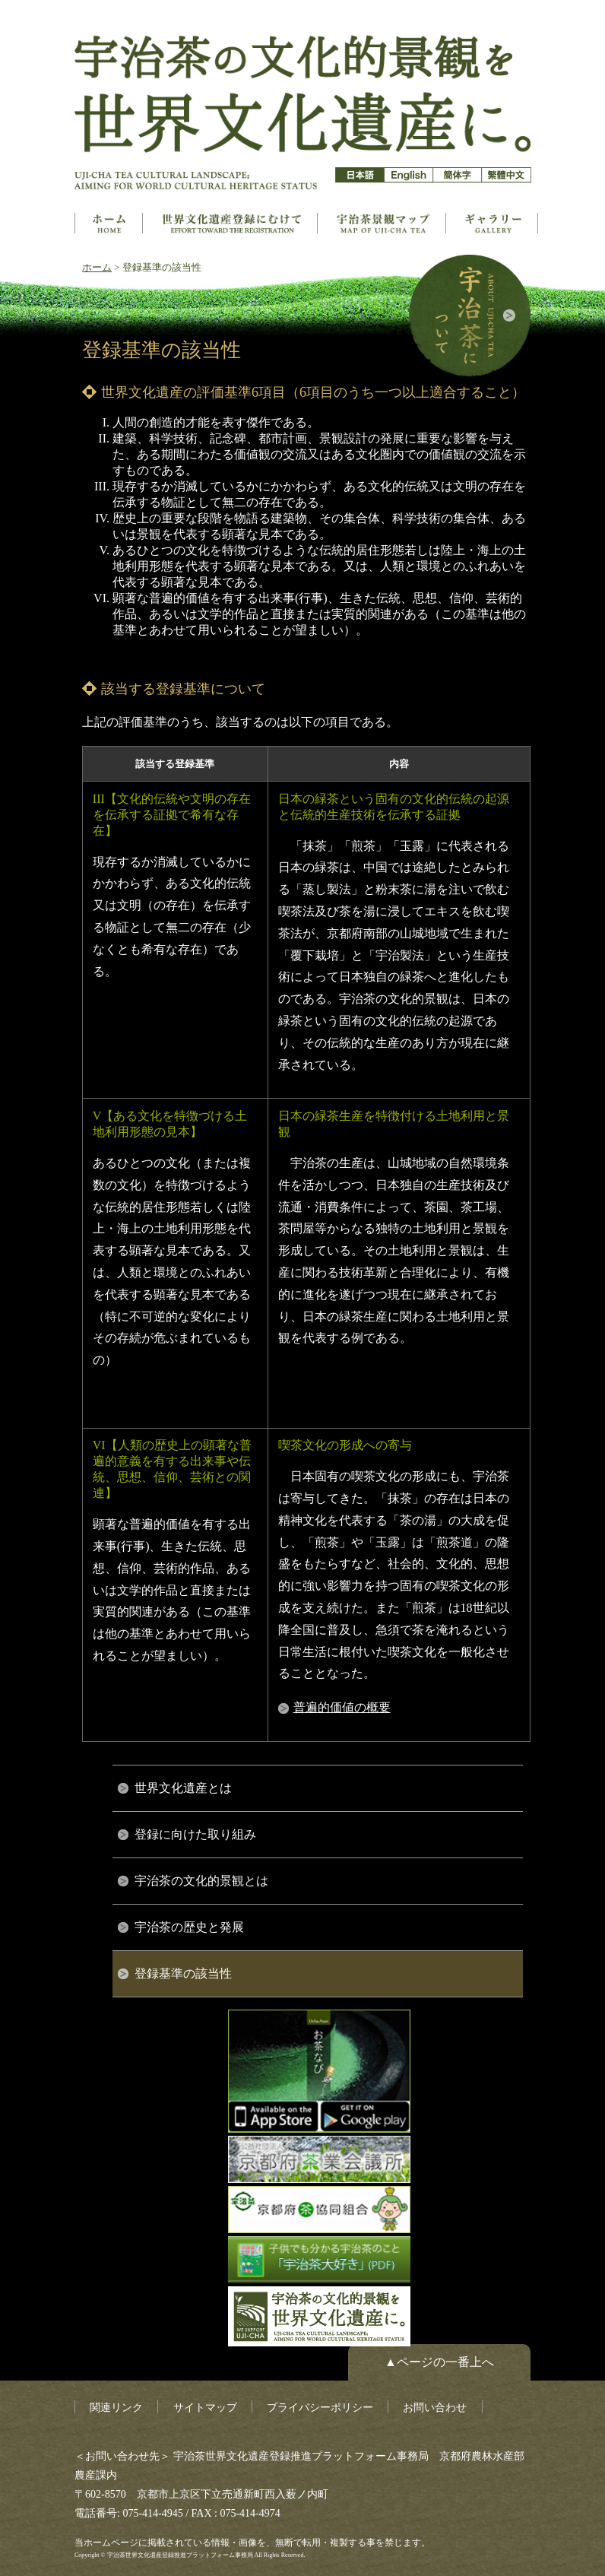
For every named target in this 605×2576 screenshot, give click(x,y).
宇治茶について (470, 315)
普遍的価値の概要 (342, 1707)
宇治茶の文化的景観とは (201, 1880)
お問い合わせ (435, 2407)
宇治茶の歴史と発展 (189, 1927)
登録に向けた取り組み (195, 1834)
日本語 (360, 174)
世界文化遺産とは (231, 223)
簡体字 (457, 174)
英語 (408, 174)
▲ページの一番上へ (439, 2362)
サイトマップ (205, 2407)
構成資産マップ (383, 223)
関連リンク (116, 2407)
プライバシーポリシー (320, 2407)
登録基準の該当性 (183, 1973)
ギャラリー (493, 223)
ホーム (108, 223)
